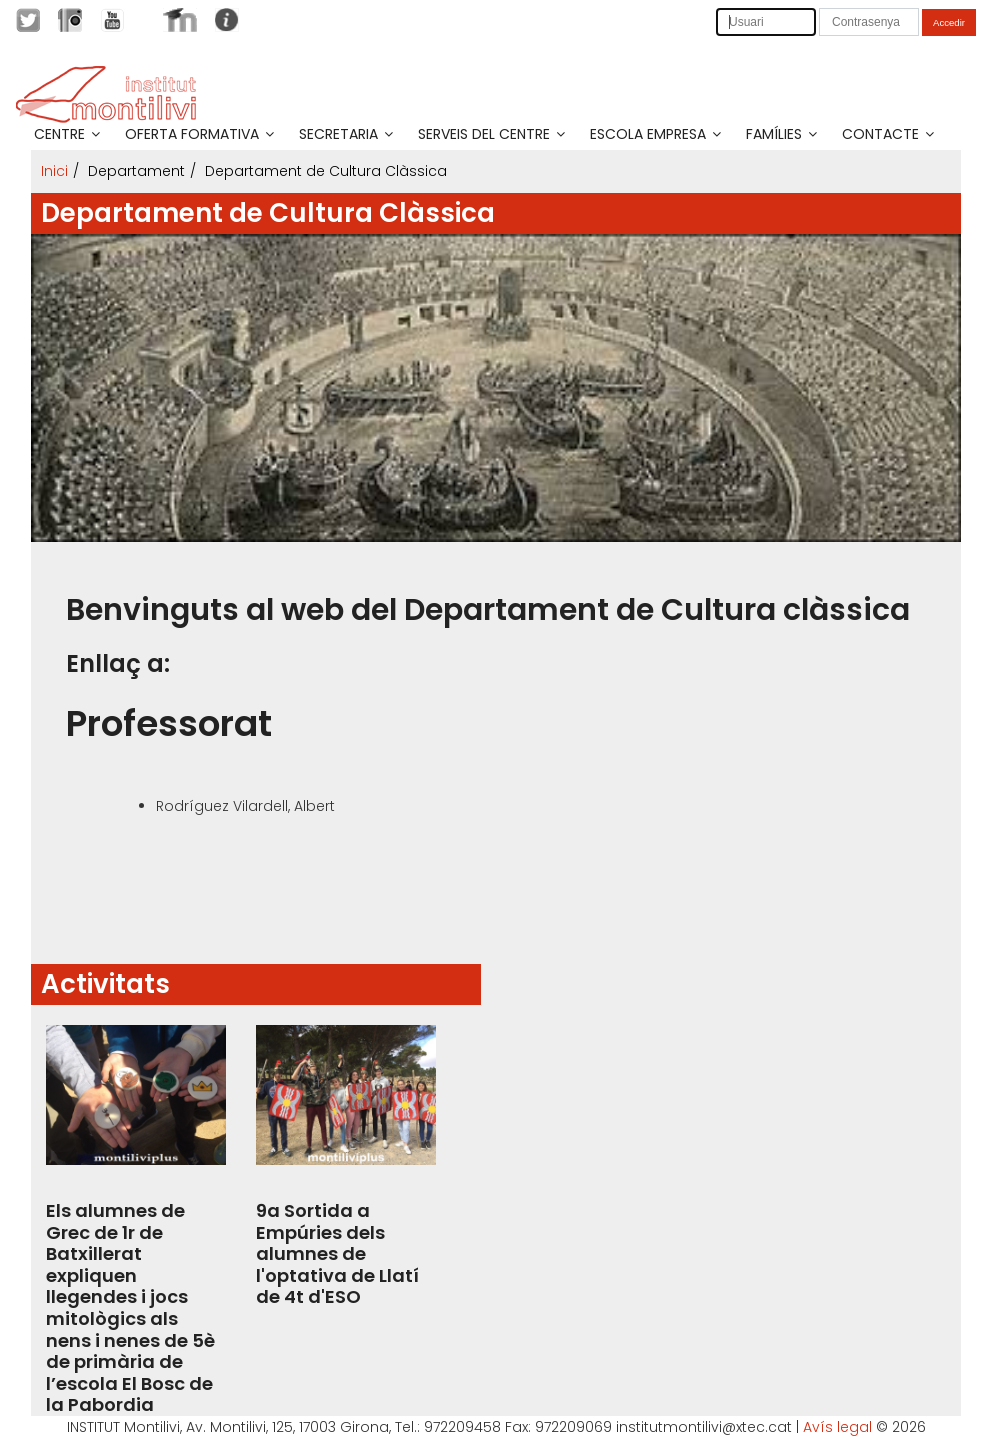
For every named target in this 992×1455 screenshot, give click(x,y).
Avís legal (837, 1427)
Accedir (949, 22)
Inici (54, 171)
